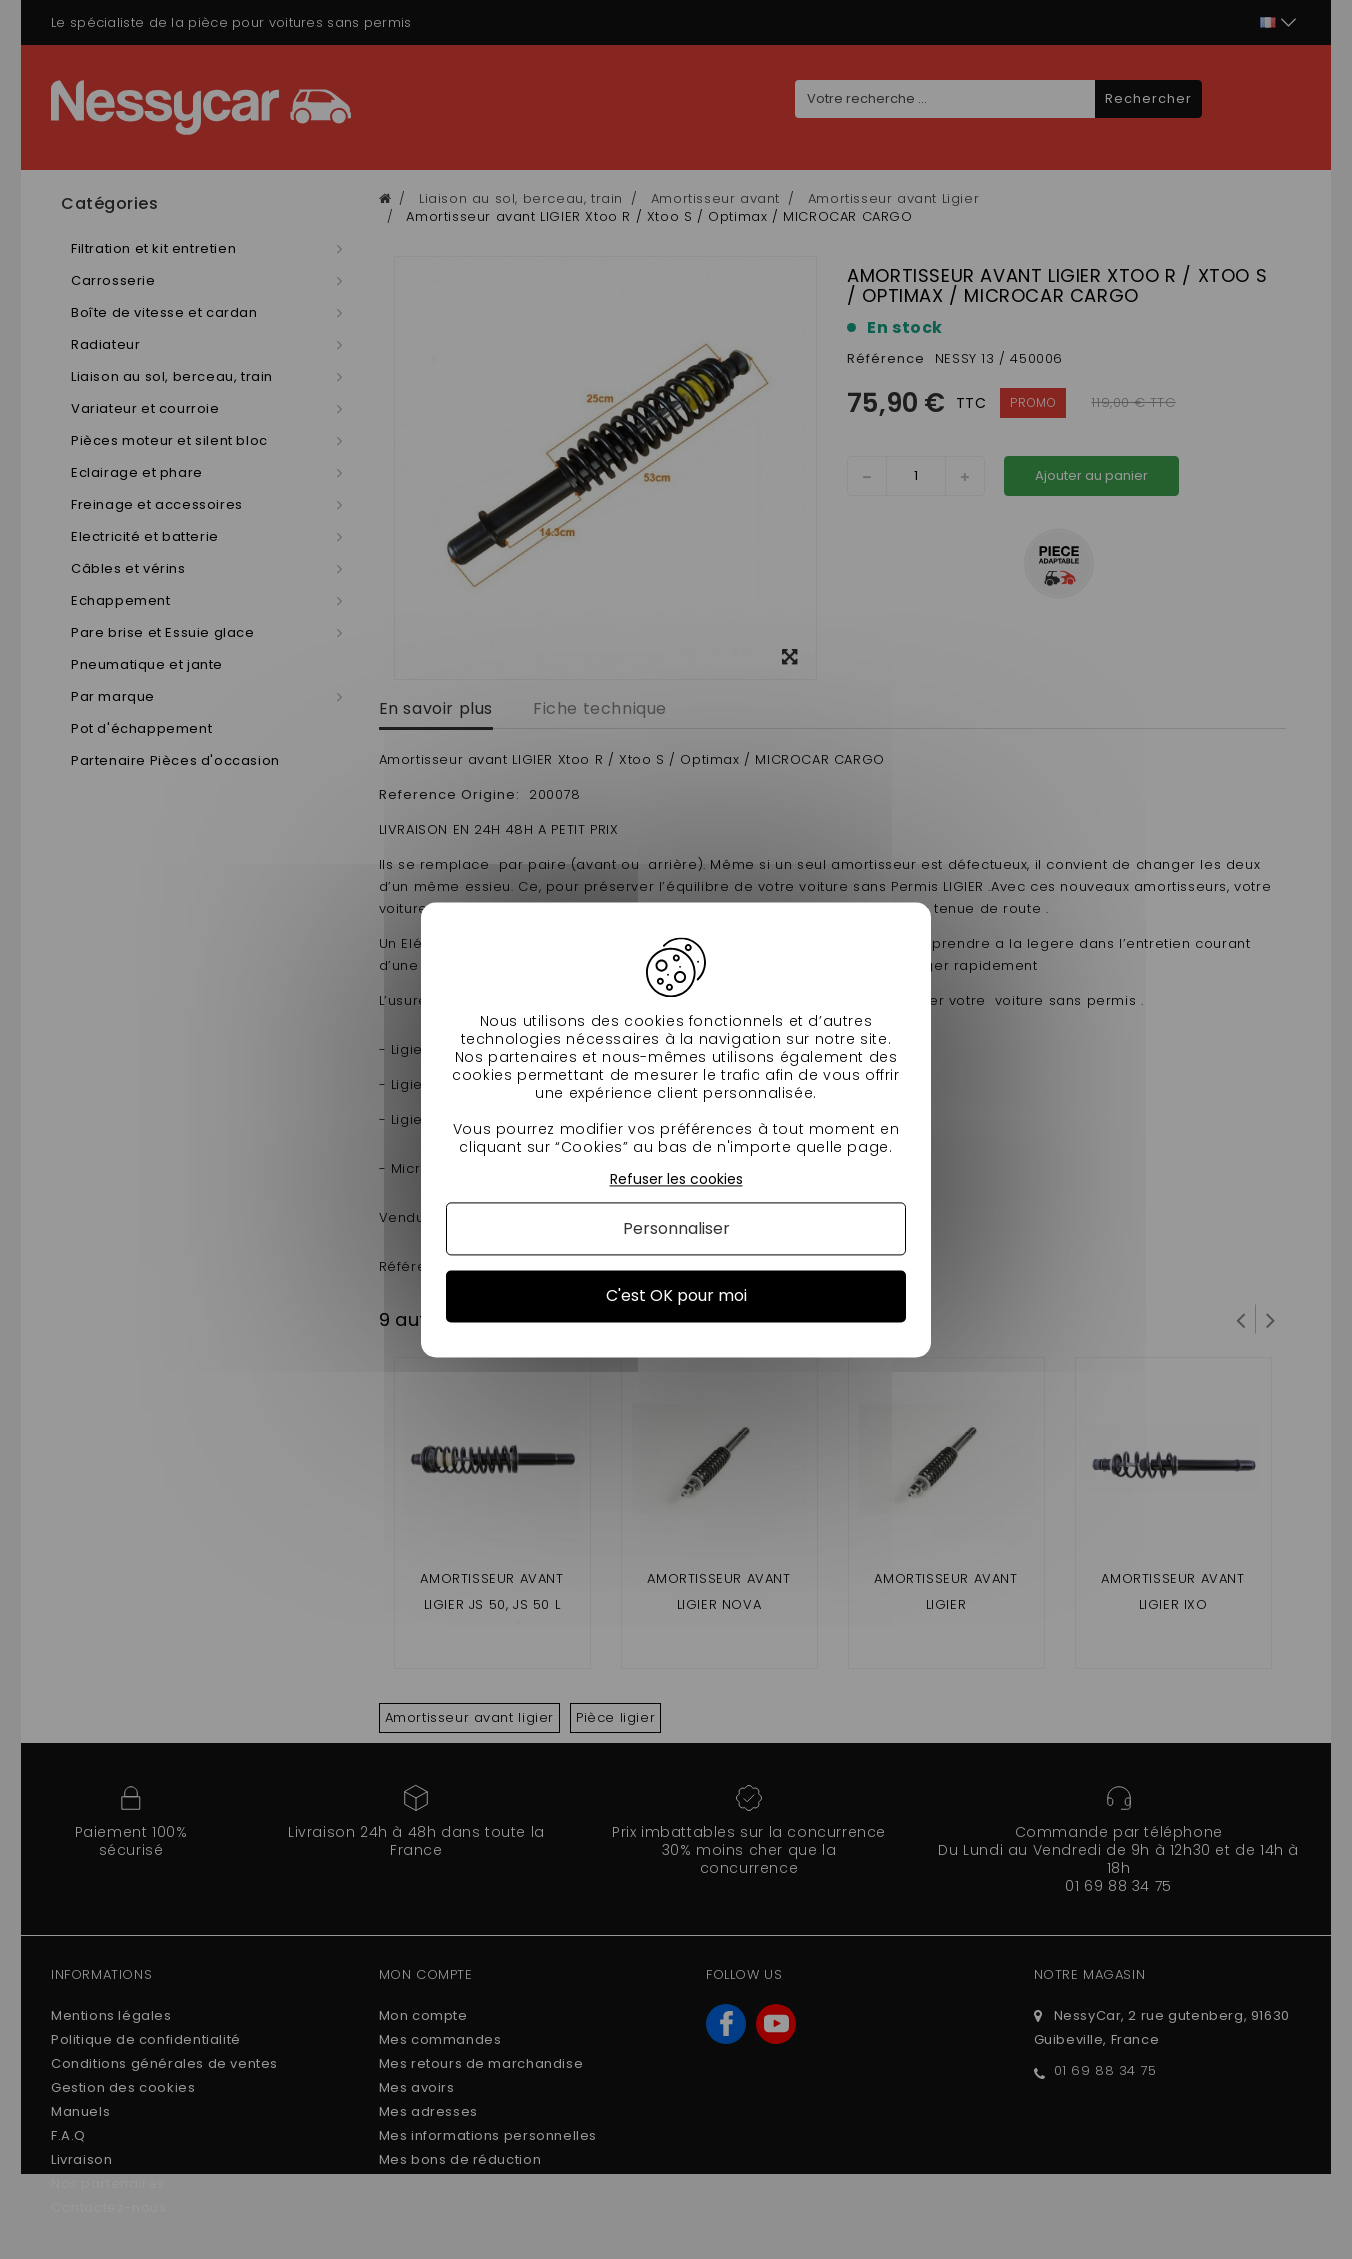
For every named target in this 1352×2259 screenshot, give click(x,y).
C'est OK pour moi (676, 1296)
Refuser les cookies (676, 1179)
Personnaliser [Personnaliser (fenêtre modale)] (676, 1229)
